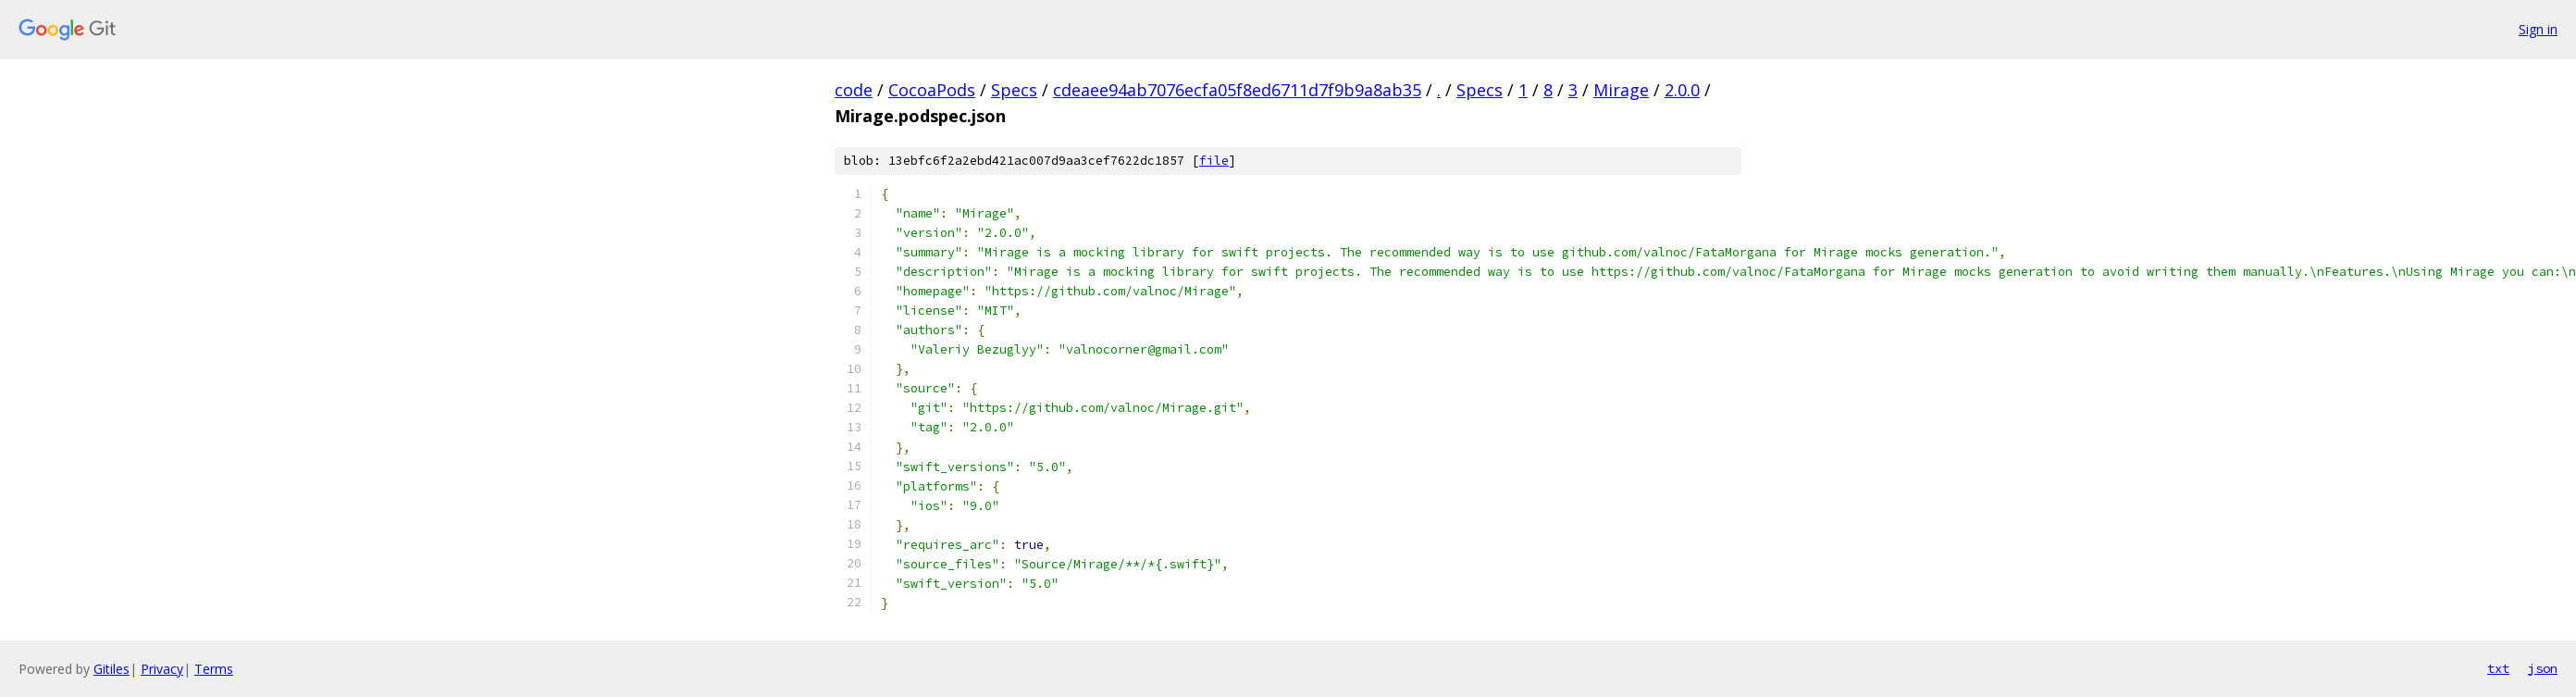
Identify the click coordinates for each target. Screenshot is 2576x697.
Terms (213, 669)
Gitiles (111, 669)
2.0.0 (1682, 90)
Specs (1014, 90)
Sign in (2538, 29)
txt (2498, 668)
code (854, 90)
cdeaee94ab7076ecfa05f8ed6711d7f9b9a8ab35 (1237, 90)
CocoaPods (931, 90)
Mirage (1621, 90)
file (1214, 160)
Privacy (162, 669)
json (2542, 668)
